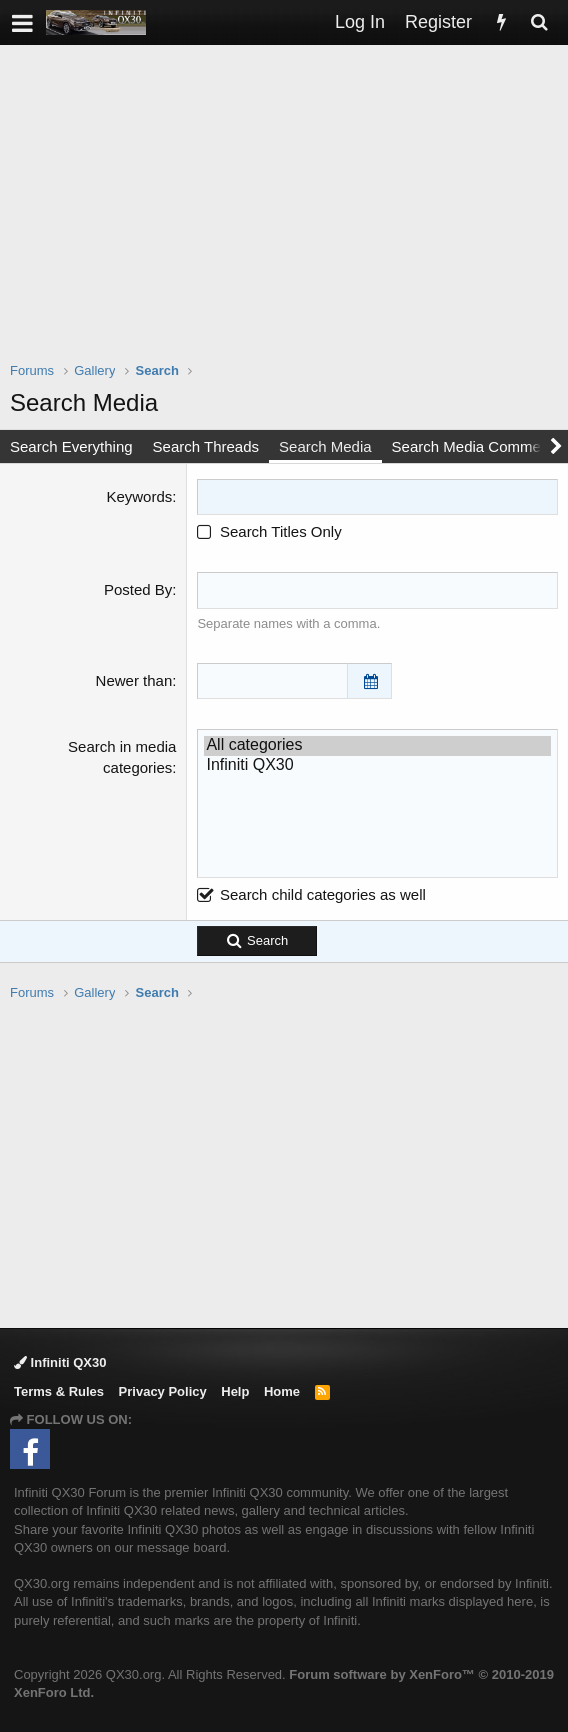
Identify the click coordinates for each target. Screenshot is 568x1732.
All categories (377, 745)
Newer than (134, 680)
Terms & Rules (59, 1391)
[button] (22, 22)
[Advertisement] (289, 216)
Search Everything (71, 446)
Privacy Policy (163, 1391)
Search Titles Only (269, 531)
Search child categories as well (311, 894)
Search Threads (206, 446)
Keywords (139, 496)
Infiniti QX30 (377, 765)
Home (282, 1391)
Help (235, 1391)
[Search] (539, 22)
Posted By (138, 589)
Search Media (325, 446)
